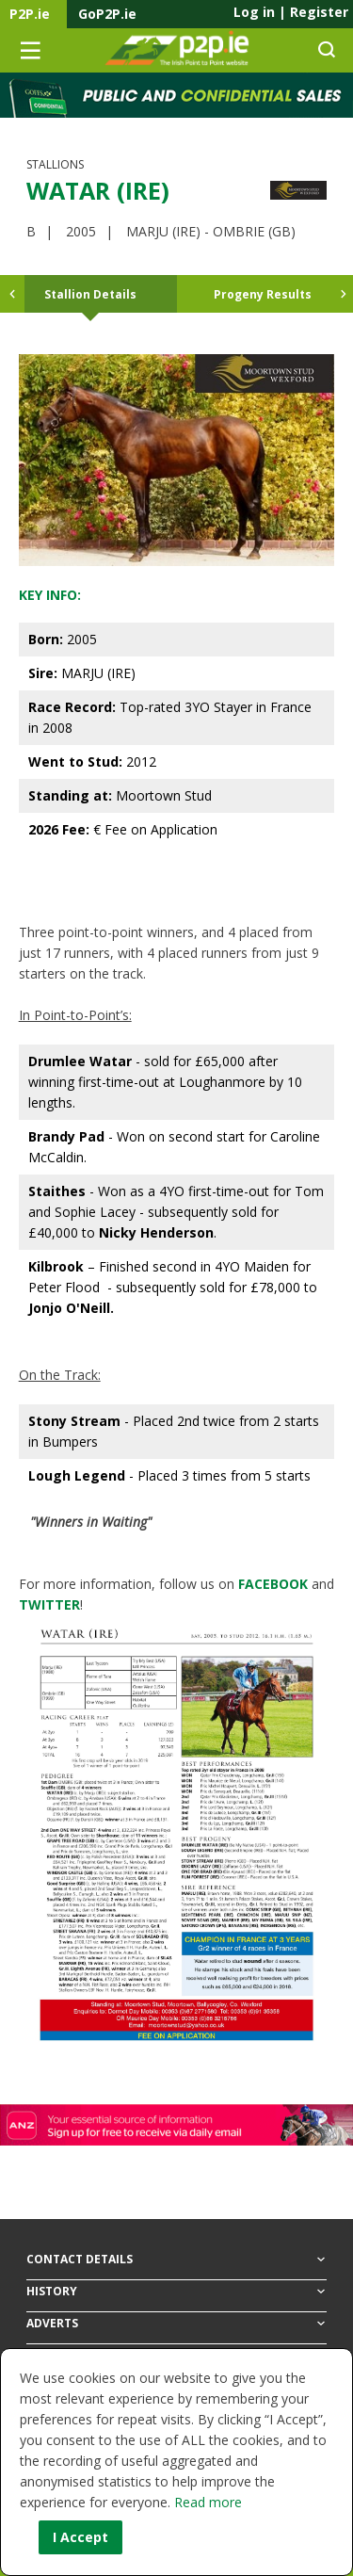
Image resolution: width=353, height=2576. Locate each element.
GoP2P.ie (107, 14)
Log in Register (290, 12)
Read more (208, 2502)
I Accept (80, 2537)
